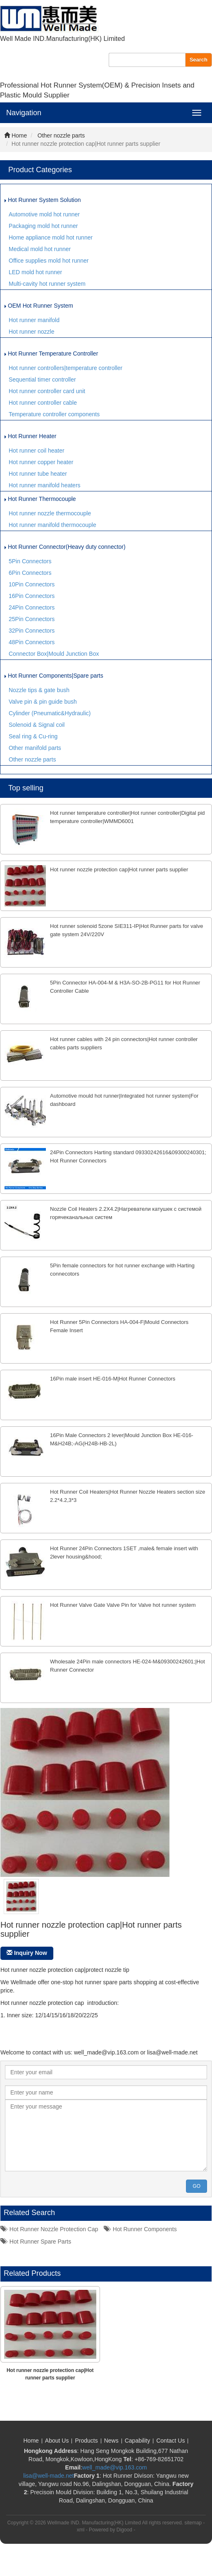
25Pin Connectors (32, 619)
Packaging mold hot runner (43, 226)
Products (86, 2440)
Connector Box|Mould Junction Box (54, 653)
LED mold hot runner (35, 272)
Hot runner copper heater (41, 462)
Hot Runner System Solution (43, 200)
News (111, 2440)
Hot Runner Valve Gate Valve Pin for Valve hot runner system (123, 1605)
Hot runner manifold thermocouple (52, 525)
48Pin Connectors (32, 642)
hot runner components (140, 2229)
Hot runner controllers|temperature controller (65, 368)
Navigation (23, 113)
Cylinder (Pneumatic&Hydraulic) (50, 713)
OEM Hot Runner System (39, 305)
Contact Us (170, 2440)
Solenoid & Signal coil (36, 724)
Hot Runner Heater (30, 436)
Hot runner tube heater (38, 473)
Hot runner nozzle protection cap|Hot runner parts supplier (119, 869)
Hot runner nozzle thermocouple (50, 513)
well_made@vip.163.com (114, 2467)
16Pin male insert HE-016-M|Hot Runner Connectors (112, 1379)
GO (196, 2186)
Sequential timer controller (42, 379)
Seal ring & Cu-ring (33, 736)
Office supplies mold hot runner (49, 260)
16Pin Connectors (32, 596)
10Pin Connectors (32, 584)
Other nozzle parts (61, 135)
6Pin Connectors (30, 572)
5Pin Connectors (30, 561)
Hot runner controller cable (43, 402)
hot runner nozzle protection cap (49, 2229)
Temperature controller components (54, 414)
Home (15, 135)
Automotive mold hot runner (44, 214)
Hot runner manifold (34, 320)
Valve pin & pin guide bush (43, 701)
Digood (124, 2530)
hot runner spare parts (35, 2241)
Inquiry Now (27, 1953)
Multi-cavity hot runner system (47, 283)
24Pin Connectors (32, 607)
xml (81, 2530)
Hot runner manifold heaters (45, 485)
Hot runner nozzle (32, 331)
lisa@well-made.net (48, 2475)
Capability (137, 2440)
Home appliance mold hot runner (51, 237)
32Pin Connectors (32, 630)
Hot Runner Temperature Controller (51, 353)
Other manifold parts (35, 748)
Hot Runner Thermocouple (40, 499)
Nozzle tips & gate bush (39, 690)
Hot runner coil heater (36, 450)
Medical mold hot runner (40, 249)
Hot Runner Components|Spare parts (54, 675)
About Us (57, 2440)
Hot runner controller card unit (47, 391)
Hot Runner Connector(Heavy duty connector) (65, 546)
